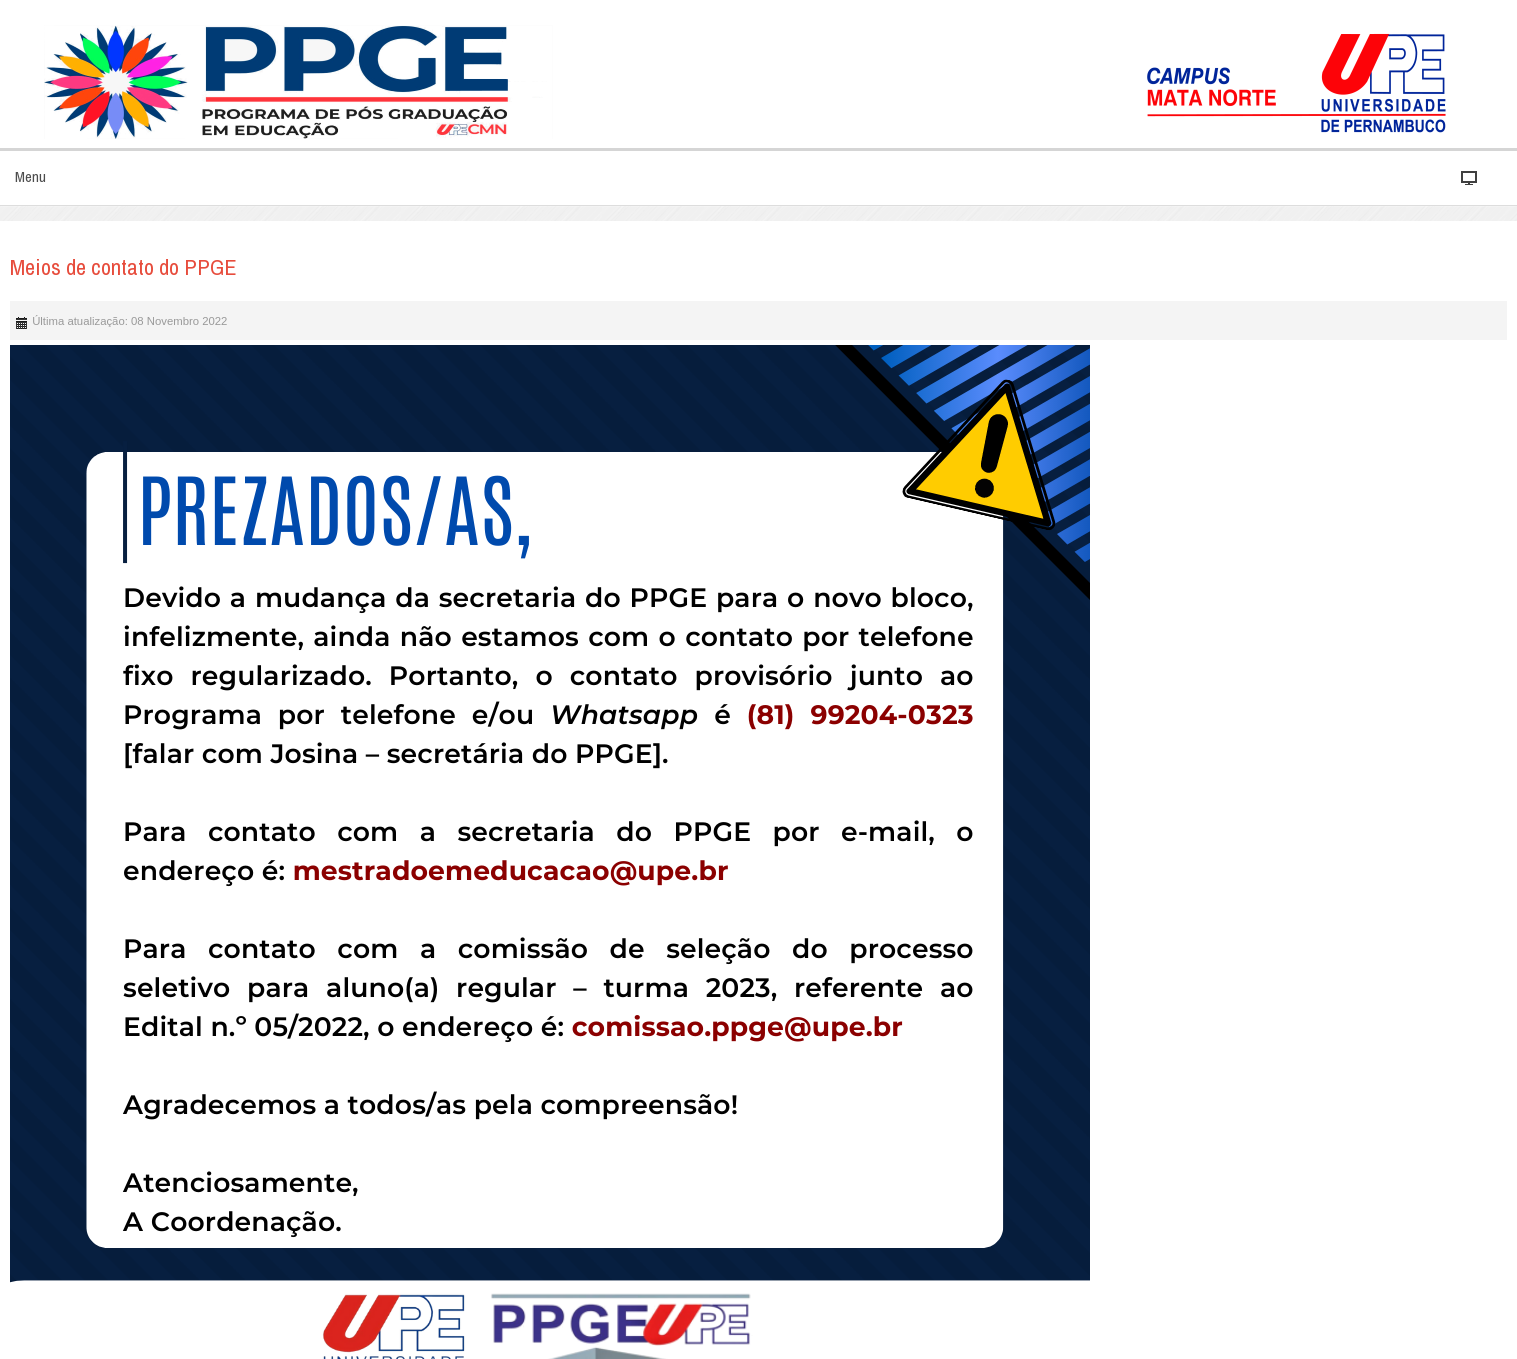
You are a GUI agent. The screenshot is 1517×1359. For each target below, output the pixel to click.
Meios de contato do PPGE (123, 267)
